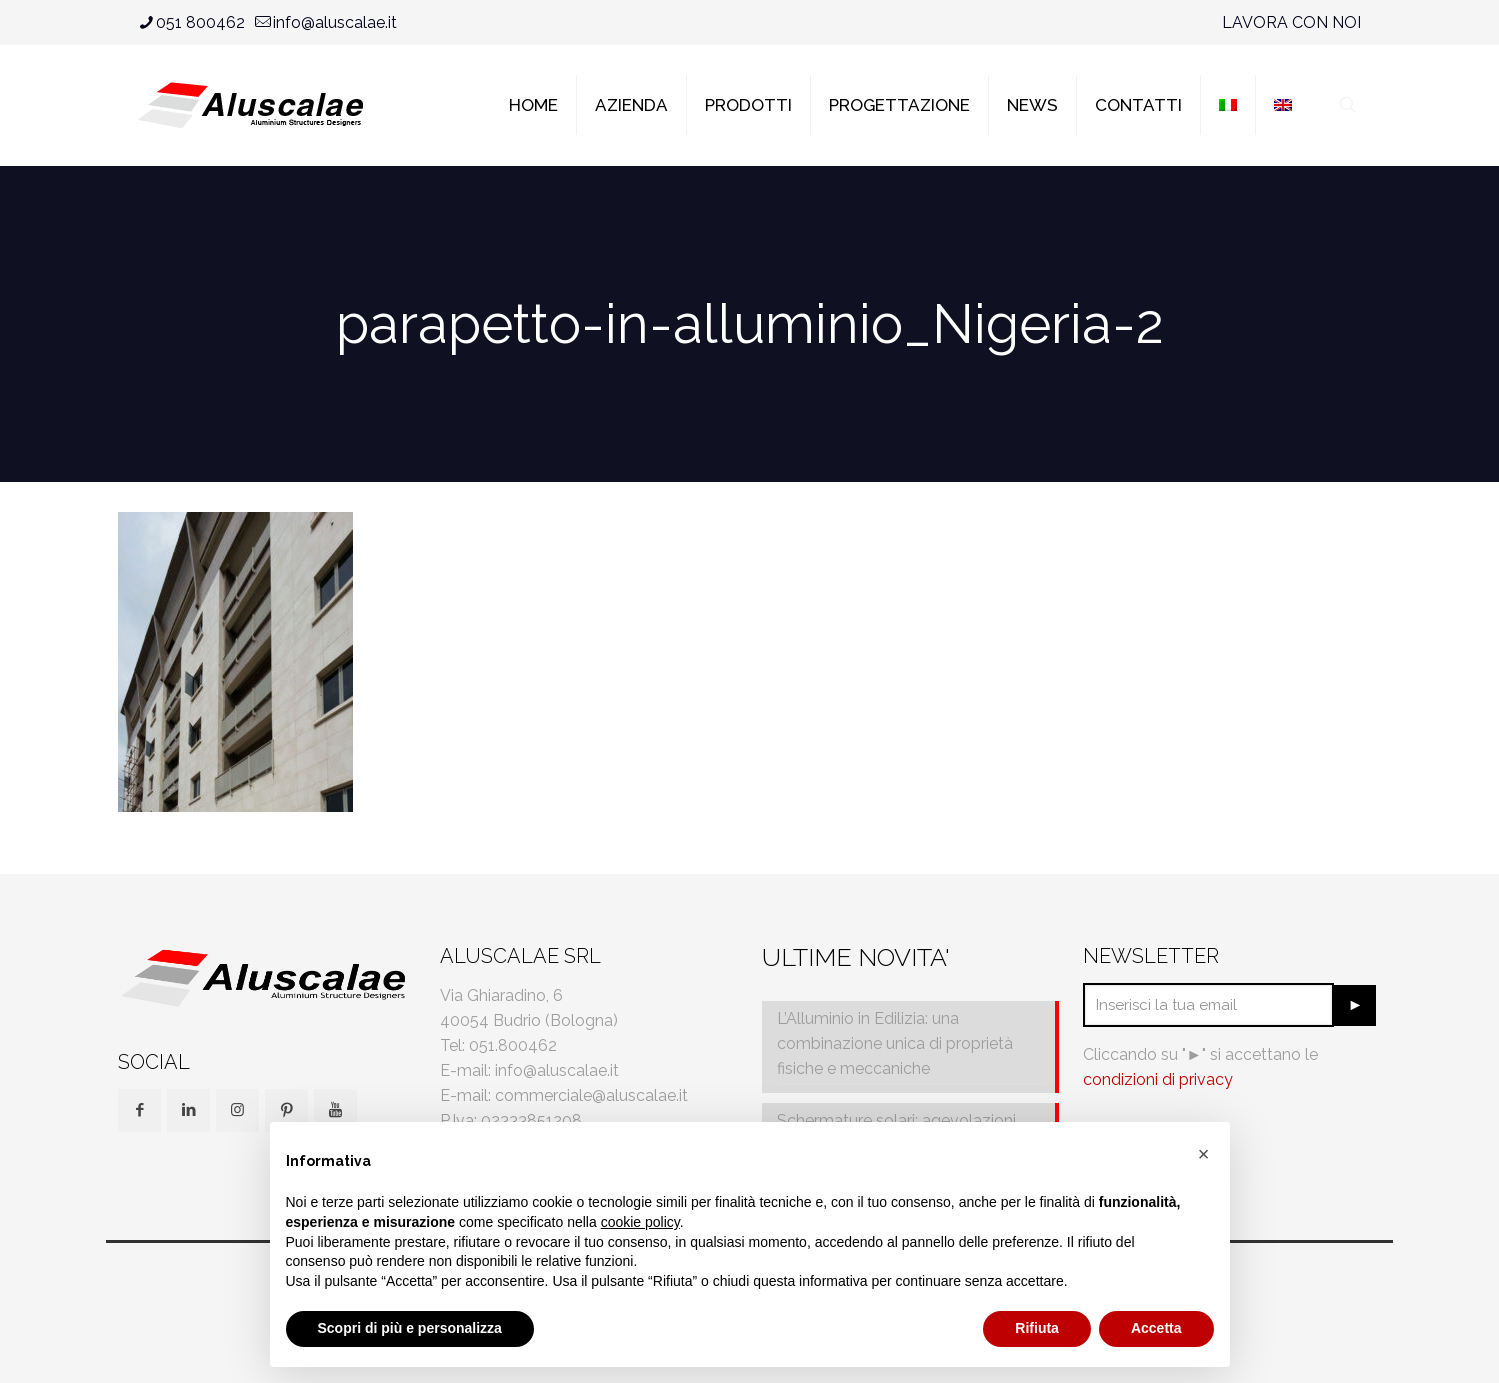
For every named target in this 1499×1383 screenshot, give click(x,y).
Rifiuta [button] (1037, 1328)
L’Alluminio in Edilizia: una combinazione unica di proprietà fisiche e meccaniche (895, 1043)
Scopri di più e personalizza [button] (410, 1328)
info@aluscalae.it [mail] (335, 22)
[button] (1204, 1154)
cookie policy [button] (640, 1222)
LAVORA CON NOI (1291, 22)
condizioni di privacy (1158, 1079)
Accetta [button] (1156, 1328)
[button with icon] (139, 1110)
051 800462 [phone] (200, 22)
